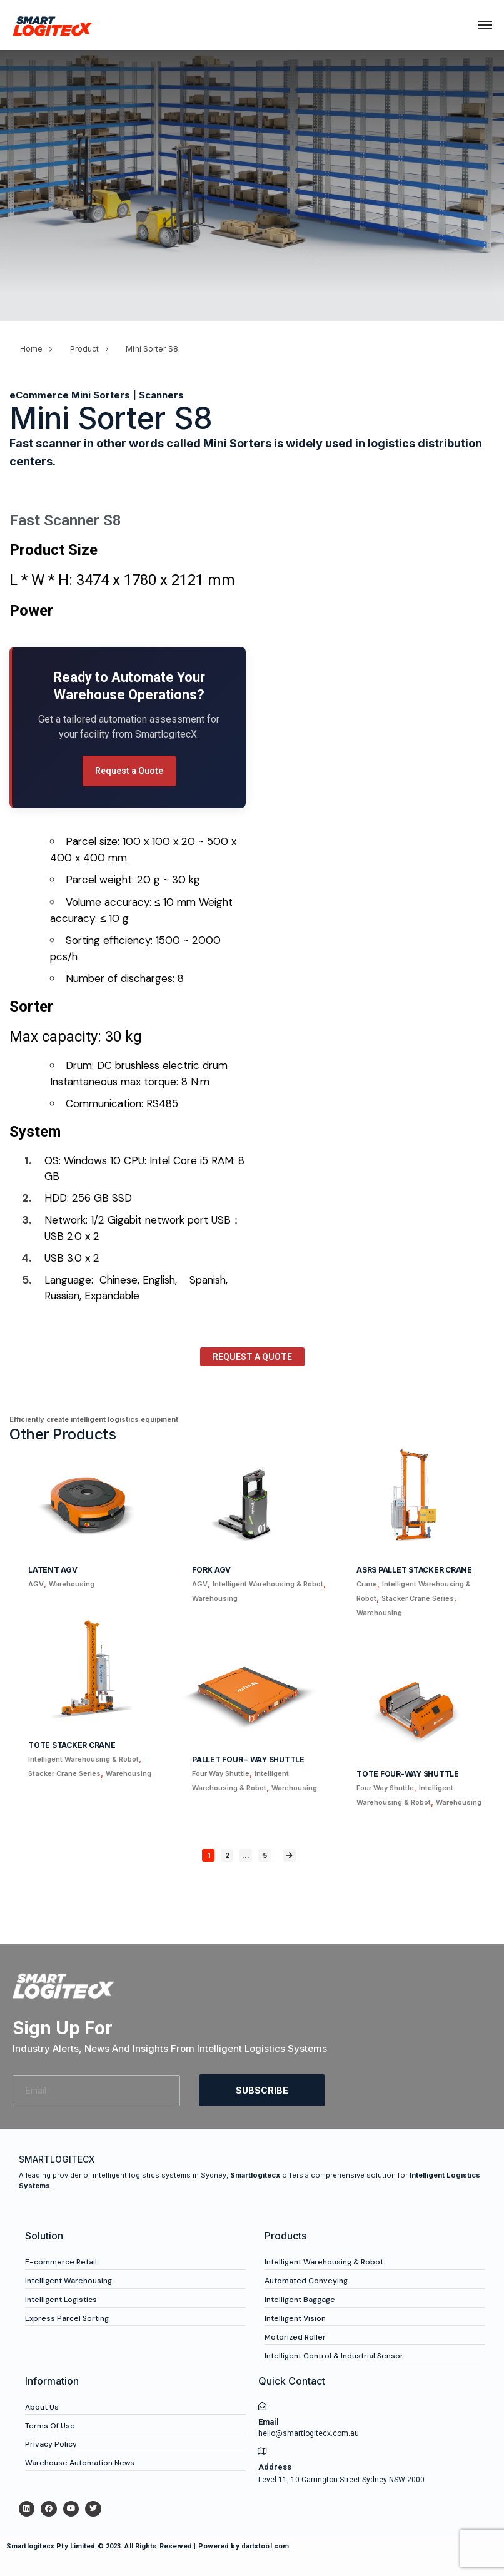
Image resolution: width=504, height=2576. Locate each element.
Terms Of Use (50, 2426)
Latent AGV (53, 1570)
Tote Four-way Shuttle (407, 1773)
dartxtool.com (265, 2546)
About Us (42, 2407)
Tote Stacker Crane (72, 1745)
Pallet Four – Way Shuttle (248, 1759)
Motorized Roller (295, 2337)
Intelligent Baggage (300, 2300)
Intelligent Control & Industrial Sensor (334, 2356)
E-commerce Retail (61, 2262)
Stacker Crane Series (417, 1598)
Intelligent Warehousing (68, 2281)
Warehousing (71, 1584)
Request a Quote (129, 771)
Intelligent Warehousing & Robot (268, 1584)
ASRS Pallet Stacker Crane (414, 1570)
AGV (36, 1584)
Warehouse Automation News (79, 2463)
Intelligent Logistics (61, 2300)
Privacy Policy (51, 2444)
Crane (366, 1584)
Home (31, 348)
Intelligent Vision (295, 2318)
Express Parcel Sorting (67, 2318)
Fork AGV (211, 1570)
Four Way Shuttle (220, 1773)
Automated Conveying (306, 2281)
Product (84, 348)
